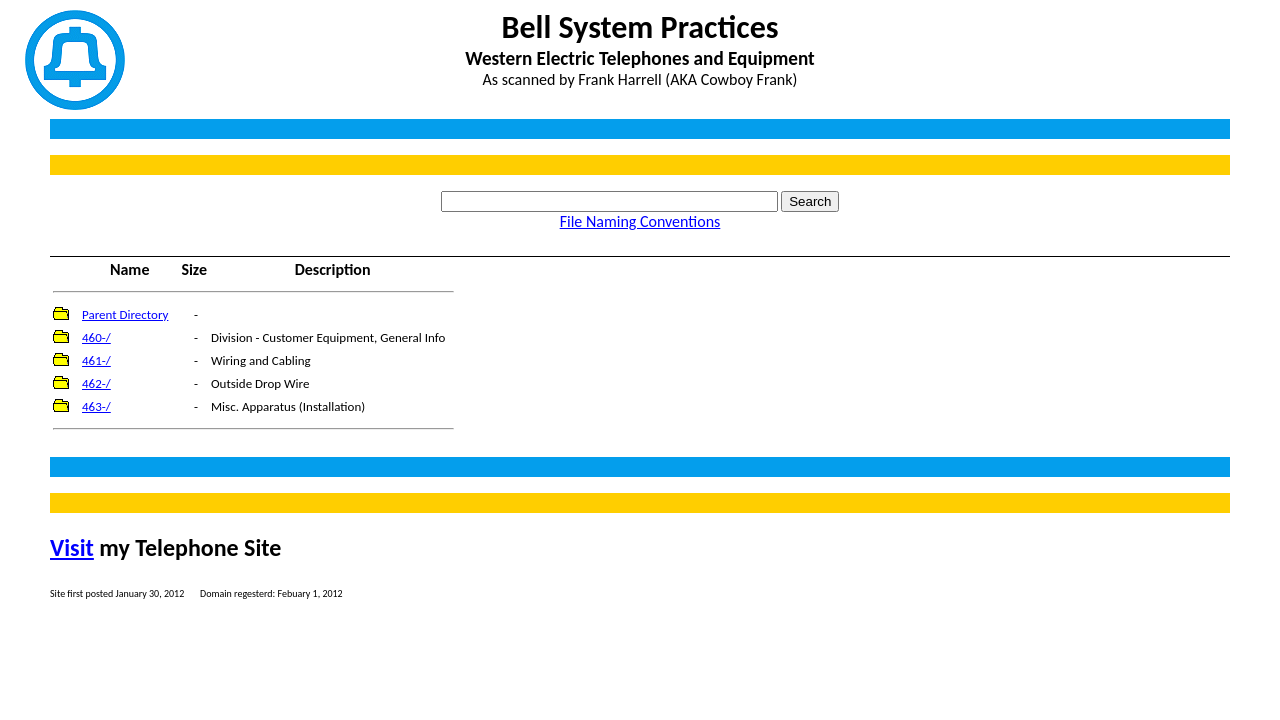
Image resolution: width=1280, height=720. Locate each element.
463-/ (96, 406)
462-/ (96, 383)
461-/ (96, 360)
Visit (72, 547)
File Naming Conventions (640, 221)
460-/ (96, 337)
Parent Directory (125, 314)
